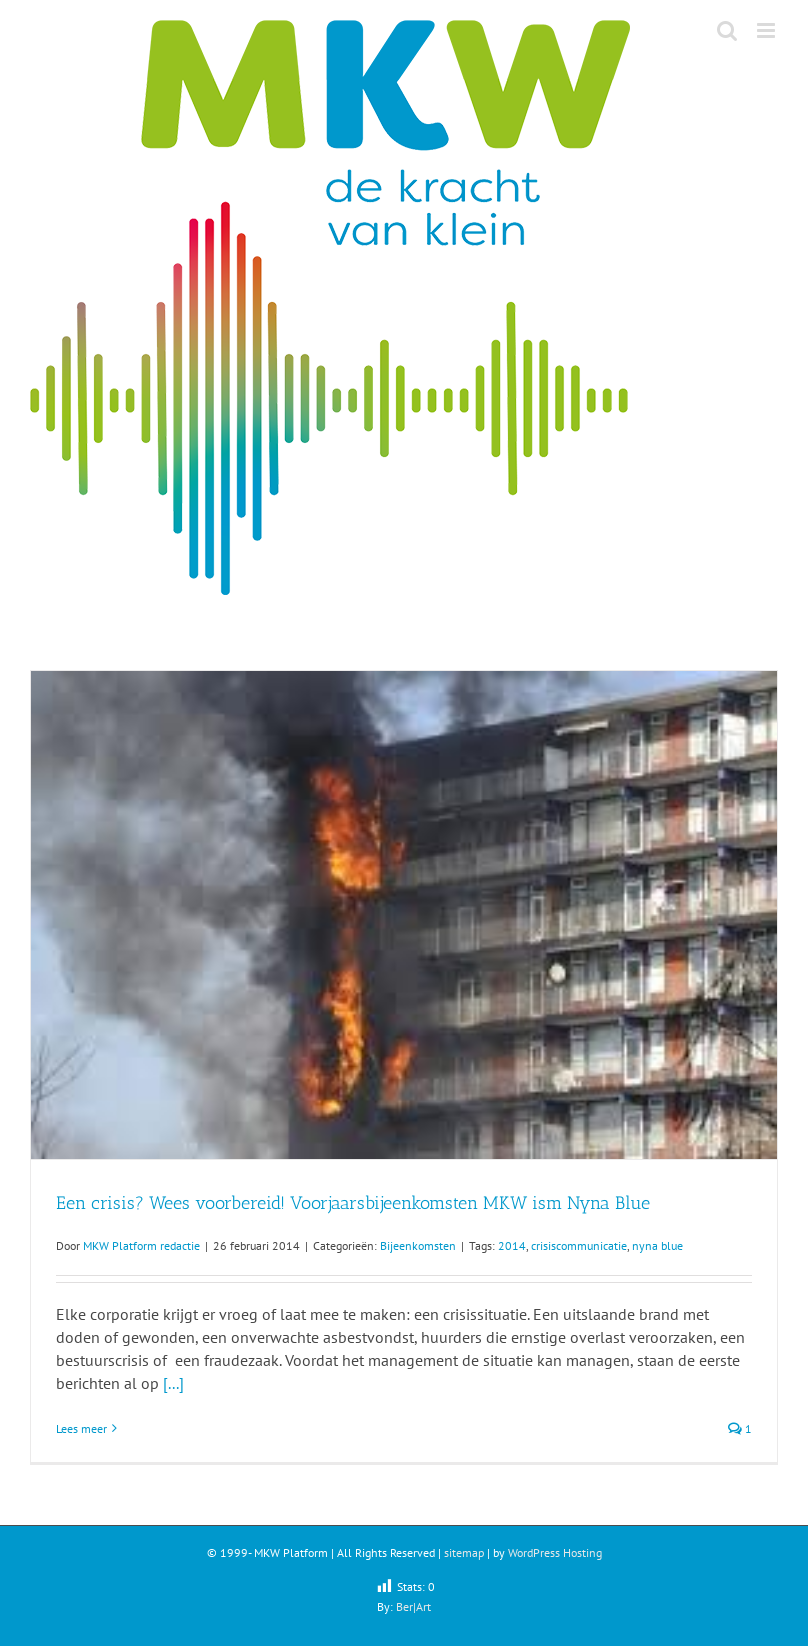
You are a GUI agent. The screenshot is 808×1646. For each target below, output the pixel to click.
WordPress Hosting (555, 1552)
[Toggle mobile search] (727, 30)
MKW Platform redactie (141, 1245)
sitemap (464, 1552)
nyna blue (657, 1245)
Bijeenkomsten (418, 1245)
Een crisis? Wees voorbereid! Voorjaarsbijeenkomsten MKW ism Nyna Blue (353, 1203)
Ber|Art (413, 1606)
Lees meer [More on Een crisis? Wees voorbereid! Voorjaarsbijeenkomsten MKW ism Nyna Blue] (81, 1428)
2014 (512, 1245)
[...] (173, 1383)
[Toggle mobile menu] (767, 30)
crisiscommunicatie (579, 1245)
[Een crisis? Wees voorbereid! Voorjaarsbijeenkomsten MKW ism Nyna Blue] (404, 915)
